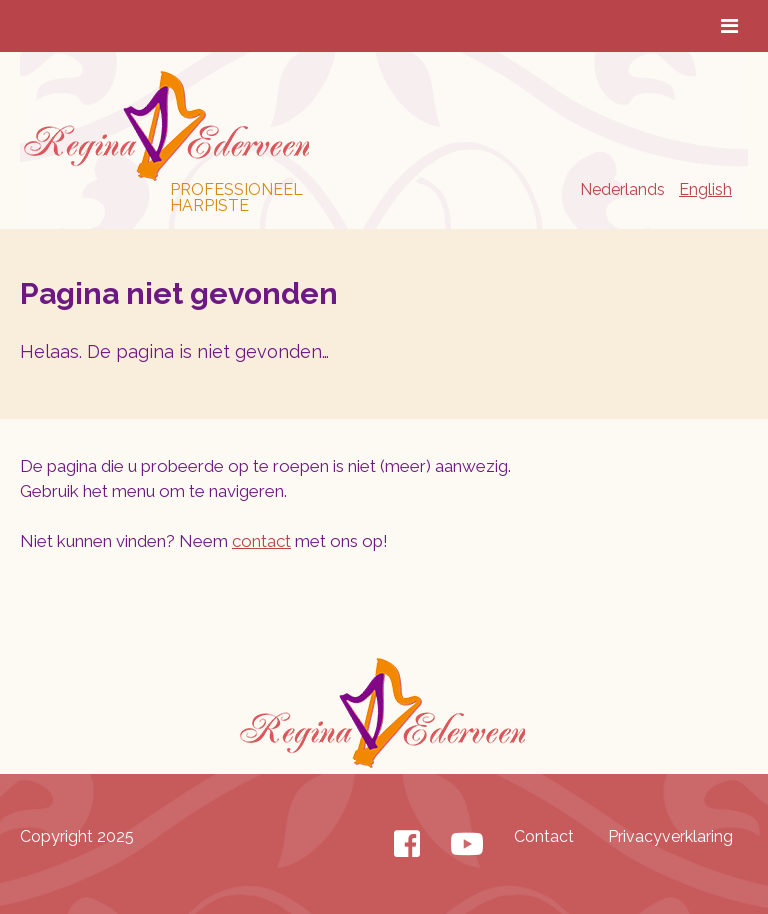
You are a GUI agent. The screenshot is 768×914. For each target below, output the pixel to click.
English (705, 189)
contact (261, 541)
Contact (544, 836)
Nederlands (622, 189)
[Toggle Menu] (729, 26)
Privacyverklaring (670, 836)
